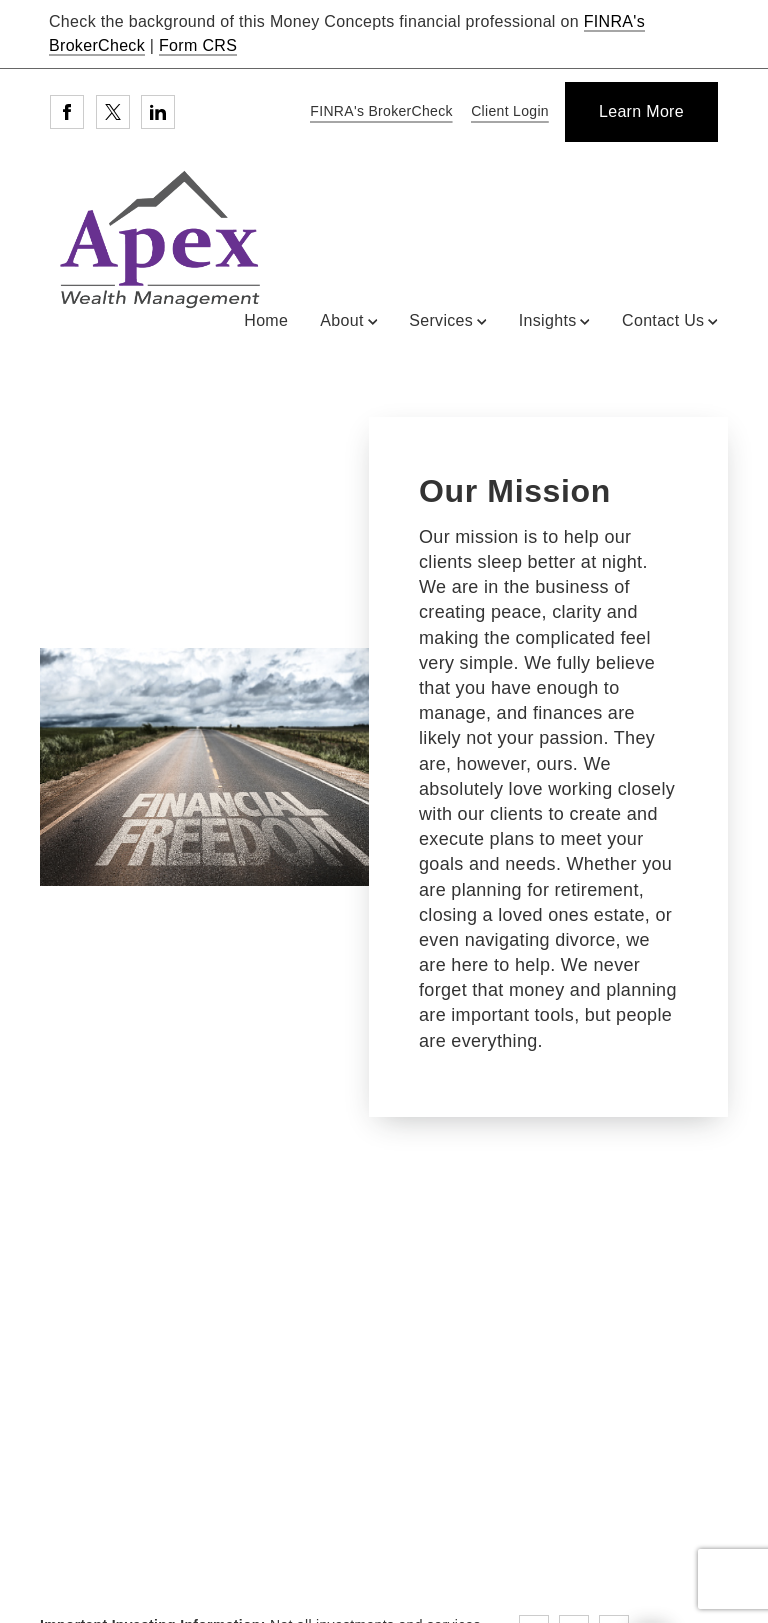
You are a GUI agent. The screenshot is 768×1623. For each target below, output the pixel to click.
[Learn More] (641, 112)
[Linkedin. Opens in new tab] (158, 112)
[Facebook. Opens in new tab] (67, 112)
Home (266, 320)
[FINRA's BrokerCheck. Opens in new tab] (378, 112)
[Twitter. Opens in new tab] (113, 112)
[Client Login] (506, 112)
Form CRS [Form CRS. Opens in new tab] (198, 45)
